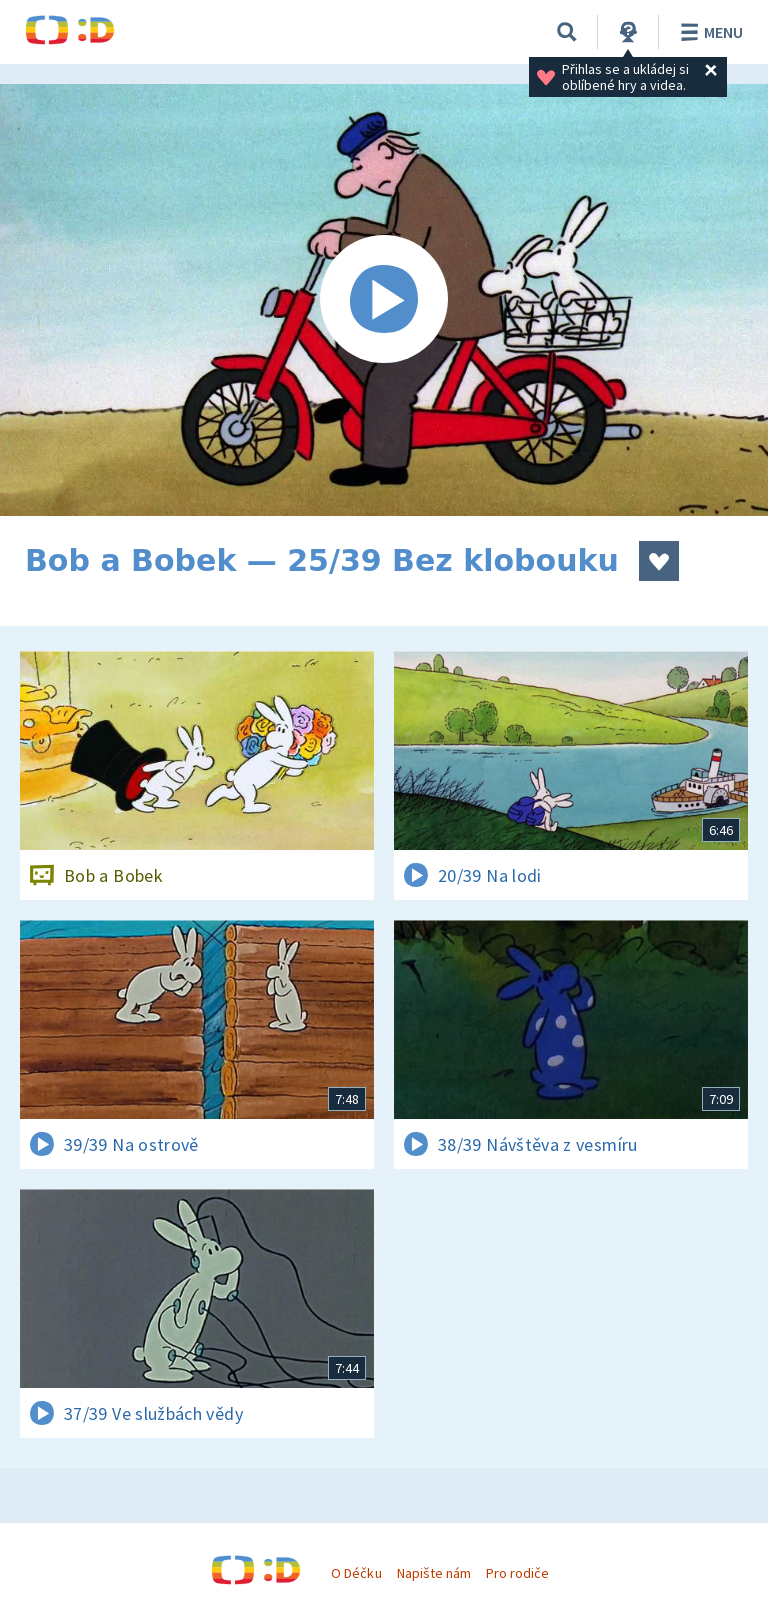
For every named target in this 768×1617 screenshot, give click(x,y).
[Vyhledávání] (567, 32)
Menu (708, 32)
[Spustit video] (384, 300)
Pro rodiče (517, 1573)
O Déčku (356, 1573)
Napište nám (434, 1573)
